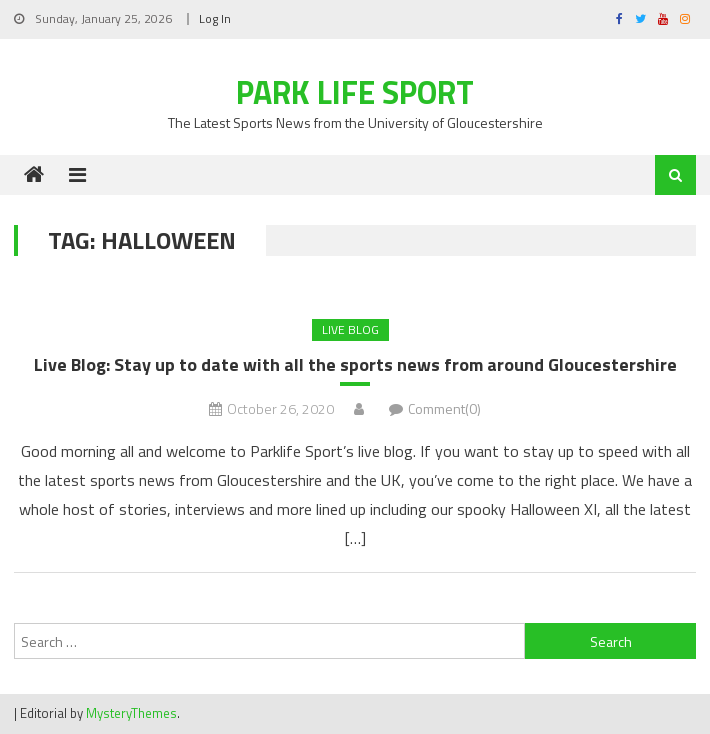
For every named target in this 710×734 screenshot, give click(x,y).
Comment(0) (444, 408)
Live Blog (350, 329)
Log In (215, 18)
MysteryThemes (131, 713)
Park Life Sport (355, 92)
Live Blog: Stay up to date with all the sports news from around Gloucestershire (355, 364)
